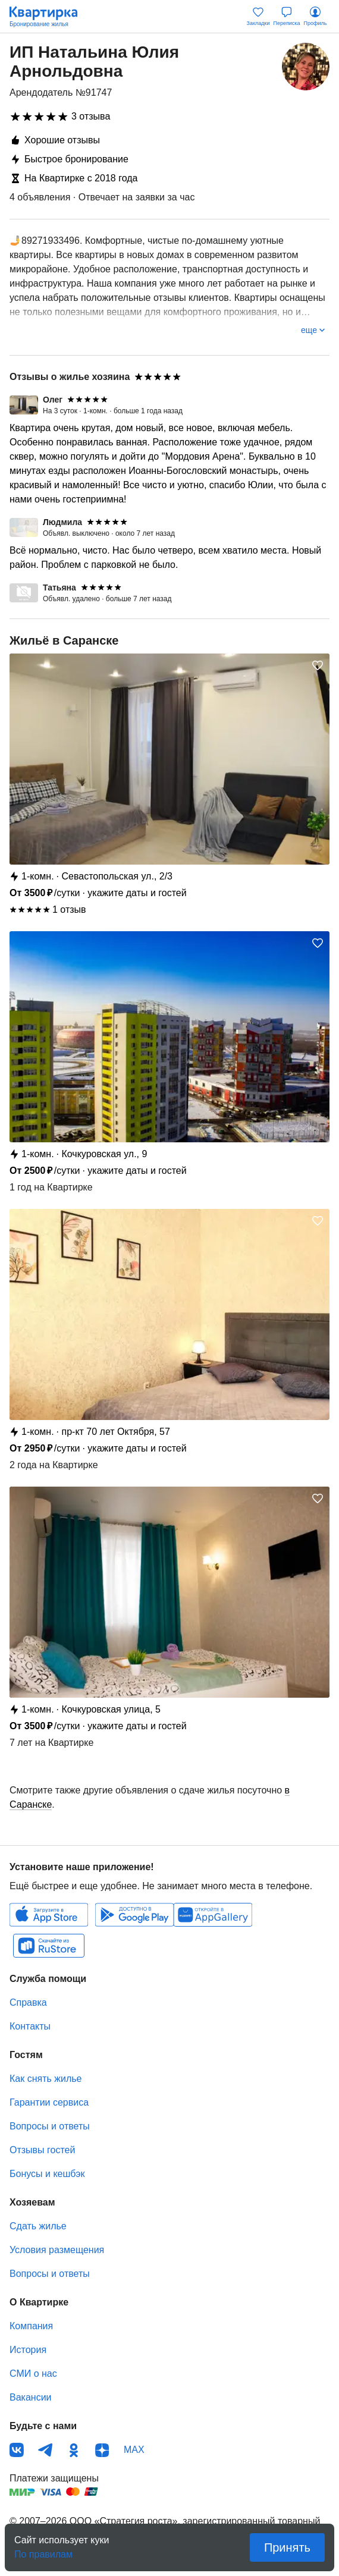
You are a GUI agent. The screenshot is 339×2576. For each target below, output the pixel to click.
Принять (287, 2547)
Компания (31, 2326)
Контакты (30, 2026)
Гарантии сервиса (49, 2102)
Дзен (102, 2450)
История (28, 2350)
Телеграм (45, 2450)
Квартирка (49, 16)
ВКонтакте (17, 2450)
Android (134, 1915)
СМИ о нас (33, 2373)
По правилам (43, 2550)
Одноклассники (74, 2450)
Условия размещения (57, 2250)
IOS (49, 1915)
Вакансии (31, 2397)
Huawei (213, 1915)
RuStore (49, 1946)
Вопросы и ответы (50, 2126)
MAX (134, 2450)
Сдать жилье (38, 2226)
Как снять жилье (45, 2079)
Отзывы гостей (42, 2150)
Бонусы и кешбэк (47, 2174)
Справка (28, 2002)
